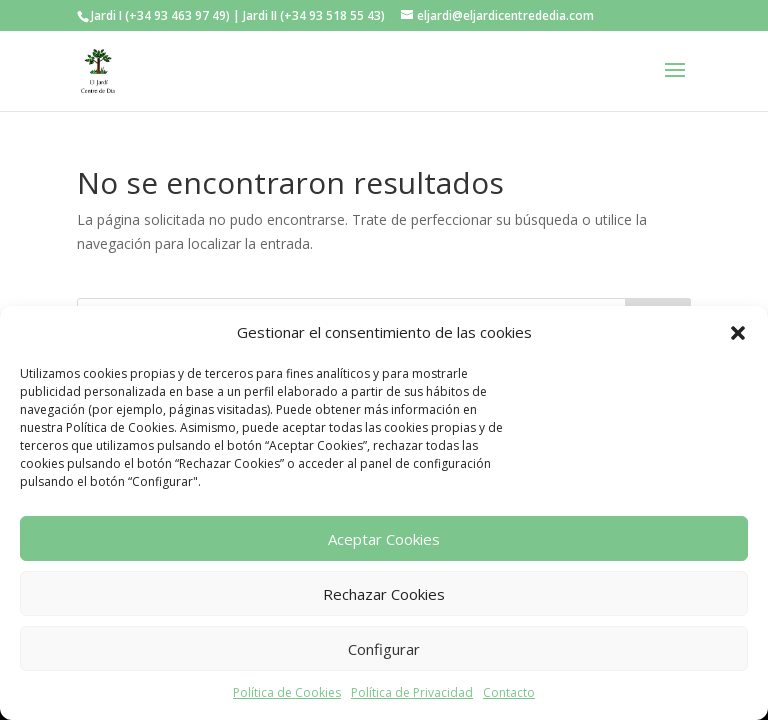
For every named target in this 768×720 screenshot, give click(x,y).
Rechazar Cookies (384, 594)
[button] (738, 333)
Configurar (384, 649)
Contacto (509, 692)
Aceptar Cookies (384, 539)
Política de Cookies (287, 692)
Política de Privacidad (412, 692)
